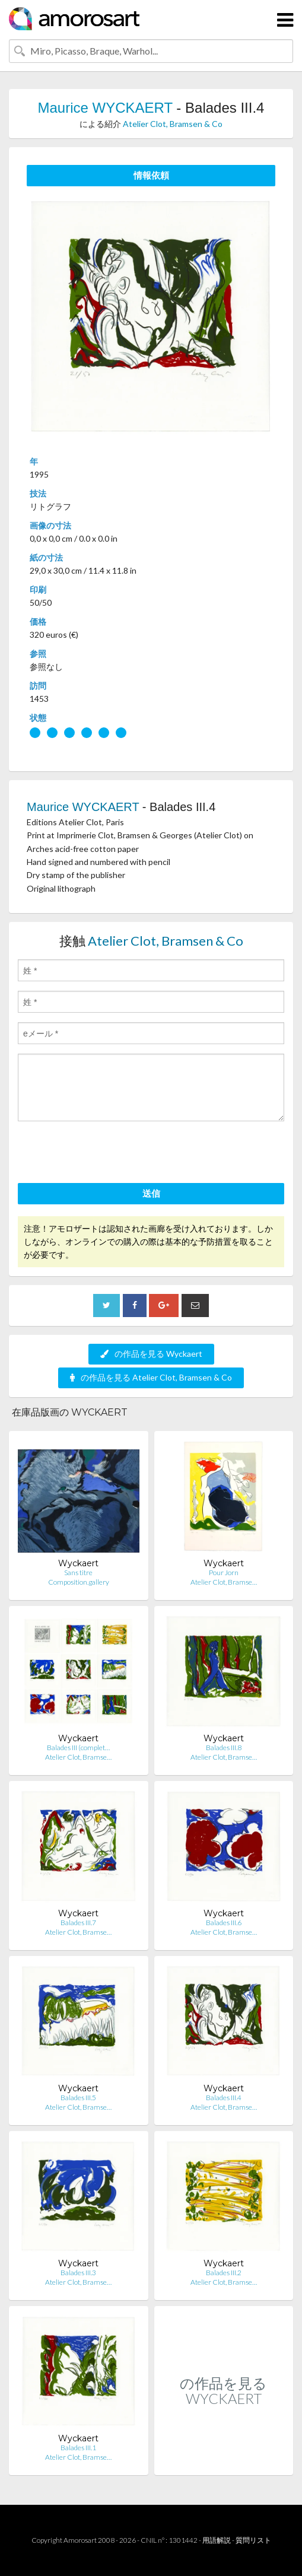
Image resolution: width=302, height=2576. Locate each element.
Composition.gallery (78, 1582)
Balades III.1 (78, 2447)
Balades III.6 (223, 1922)
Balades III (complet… (78, 1747)
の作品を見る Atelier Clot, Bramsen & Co (151, 1377)
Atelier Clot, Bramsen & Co (172, 124)
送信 (151, 1193)
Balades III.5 (78, 2097)
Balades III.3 (78, 2272)
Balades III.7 (78, 1922)
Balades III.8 (223, 1747)
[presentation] (108, 1154)
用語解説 (216, 2540)
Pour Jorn (224, 1572)
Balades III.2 (223, 2272)
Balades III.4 (223, 2097)
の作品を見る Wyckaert (151, 1354)
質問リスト (253, 2540)
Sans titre (78, 1572)
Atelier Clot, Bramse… (223, 1582)
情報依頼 (151, 175)
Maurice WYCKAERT (105, 108)
